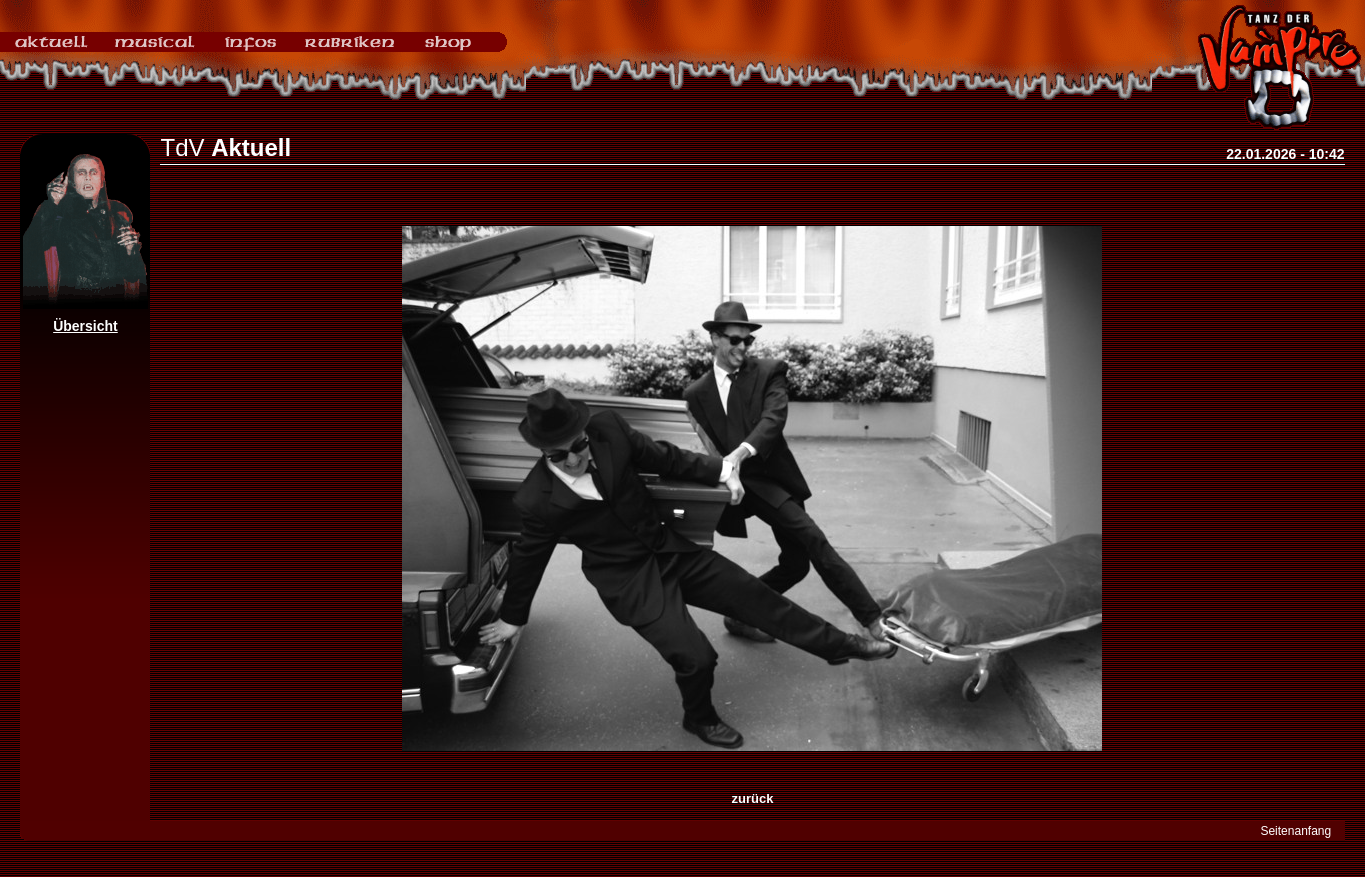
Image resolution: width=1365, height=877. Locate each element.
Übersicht (85, 326)
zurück (753, 798)
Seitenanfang (1295, 831)
